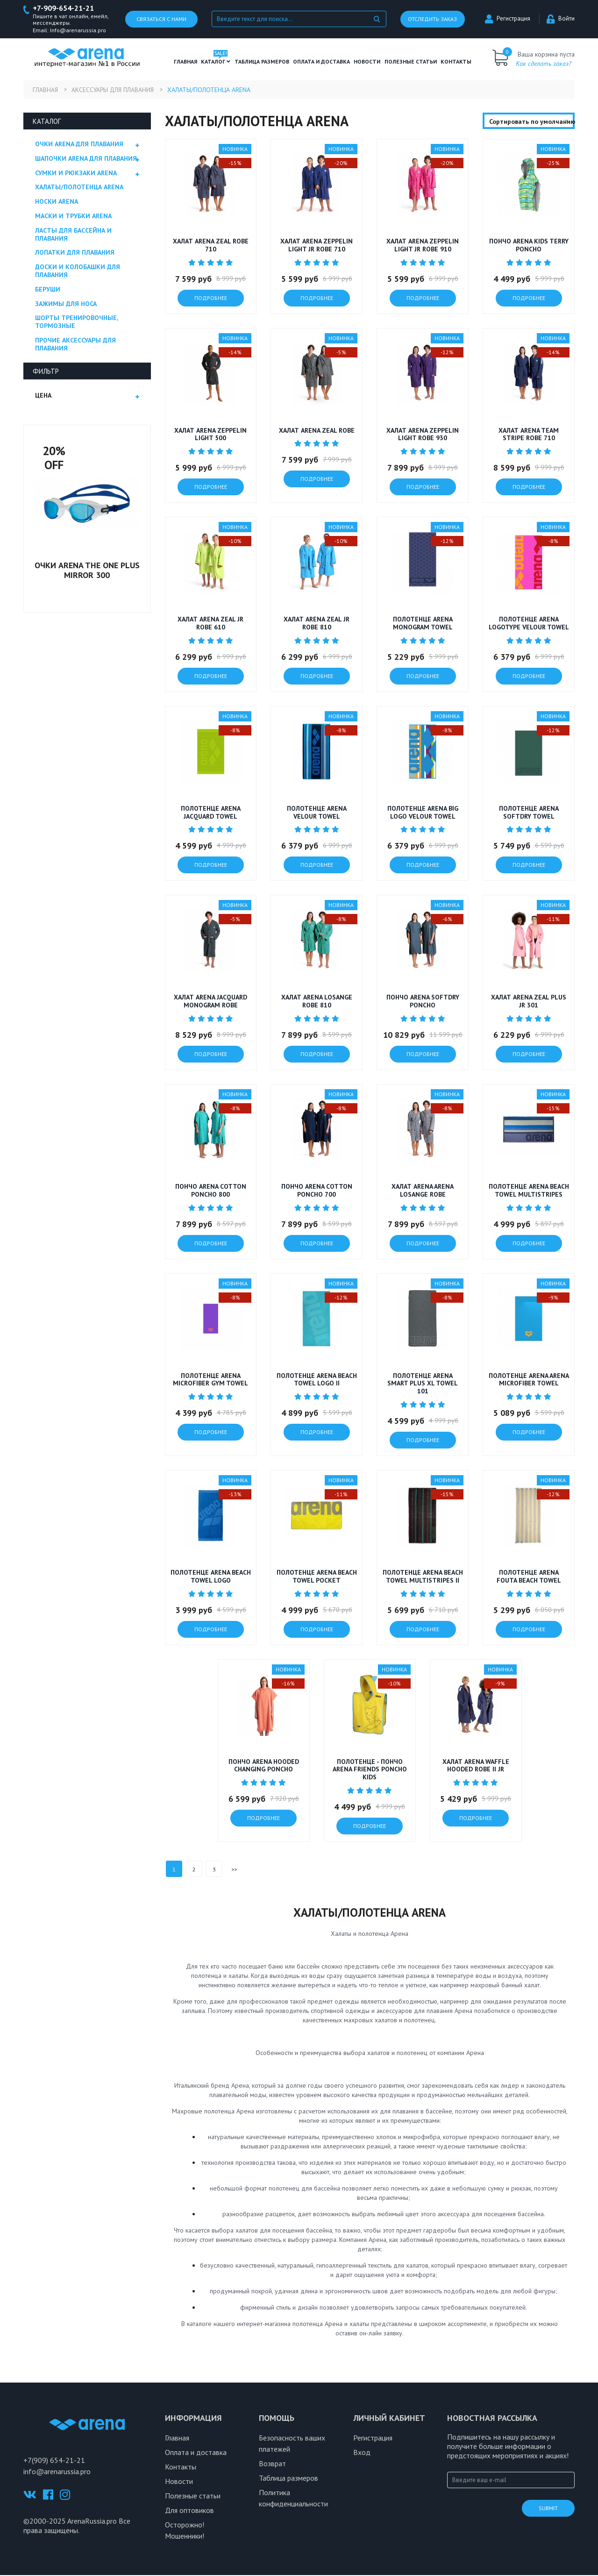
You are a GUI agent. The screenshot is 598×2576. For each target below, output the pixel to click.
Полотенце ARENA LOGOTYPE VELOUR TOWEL (529, 623)
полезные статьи (410, 61)
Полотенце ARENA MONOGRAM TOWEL (423, 623)
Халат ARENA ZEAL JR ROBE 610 (210, 623)
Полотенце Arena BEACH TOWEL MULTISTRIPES (529, 1191)
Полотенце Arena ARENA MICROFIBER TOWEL (529, 1380)
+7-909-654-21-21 (66, 9)
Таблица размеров (288, 2478)
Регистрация (507, 19)
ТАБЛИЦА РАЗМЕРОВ (262, 61)
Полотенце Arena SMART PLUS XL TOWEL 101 (422, 1384)
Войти (561, 19)
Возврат (272, 2464)
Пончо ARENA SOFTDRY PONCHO (422, 1001)
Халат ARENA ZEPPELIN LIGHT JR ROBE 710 (316, 245)
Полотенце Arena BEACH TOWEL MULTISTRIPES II (423, 1577)
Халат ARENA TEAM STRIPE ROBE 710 (528, 435)
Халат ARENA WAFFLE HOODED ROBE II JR (475, 1766)
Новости (367, 61)
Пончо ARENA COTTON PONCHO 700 (316, 1191)
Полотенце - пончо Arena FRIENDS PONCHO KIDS (370, 1770)
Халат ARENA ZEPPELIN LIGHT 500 (210, 435)
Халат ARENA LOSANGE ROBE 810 (316, 1001)
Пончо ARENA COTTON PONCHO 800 (210, 1191)
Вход (361, 2453)
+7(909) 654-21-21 (54, 2460)
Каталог (215, 61)
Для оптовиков (189, 2511)
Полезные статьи (193, 2496)
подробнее (210, 298)
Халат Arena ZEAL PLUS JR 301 (528, 1001)
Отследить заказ (432, 19)
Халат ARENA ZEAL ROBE (317, 431)
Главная (185, 61)
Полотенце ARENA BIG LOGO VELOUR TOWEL (422, 813)
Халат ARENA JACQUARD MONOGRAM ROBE (210, 1001)
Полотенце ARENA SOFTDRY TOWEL (529, 813)
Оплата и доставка (321, 61)
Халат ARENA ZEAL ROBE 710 (211, 245)
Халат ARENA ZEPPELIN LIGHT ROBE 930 (422, 435)
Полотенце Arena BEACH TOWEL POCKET (317, 1577)
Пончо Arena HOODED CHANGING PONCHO (263, 1766)
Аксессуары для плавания (116, 90)
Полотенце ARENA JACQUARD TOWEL (211, 813)
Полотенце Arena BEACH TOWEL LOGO (211, 1577)
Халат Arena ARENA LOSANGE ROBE (423, 1191)
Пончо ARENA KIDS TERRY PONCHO (529, 245)
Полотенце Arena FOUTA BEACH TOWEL (529, 1577)
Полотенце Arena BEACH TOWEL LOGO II (317, 1380)
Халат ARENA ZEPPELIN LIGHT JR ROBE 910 (422, 245)
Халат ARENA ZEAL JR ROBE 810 (316, 623)
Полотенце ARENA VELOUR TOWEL (317, 813)
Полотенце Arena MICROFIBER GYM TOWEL (210, 1380)
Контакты (456, 61)
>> (234, 1869)
